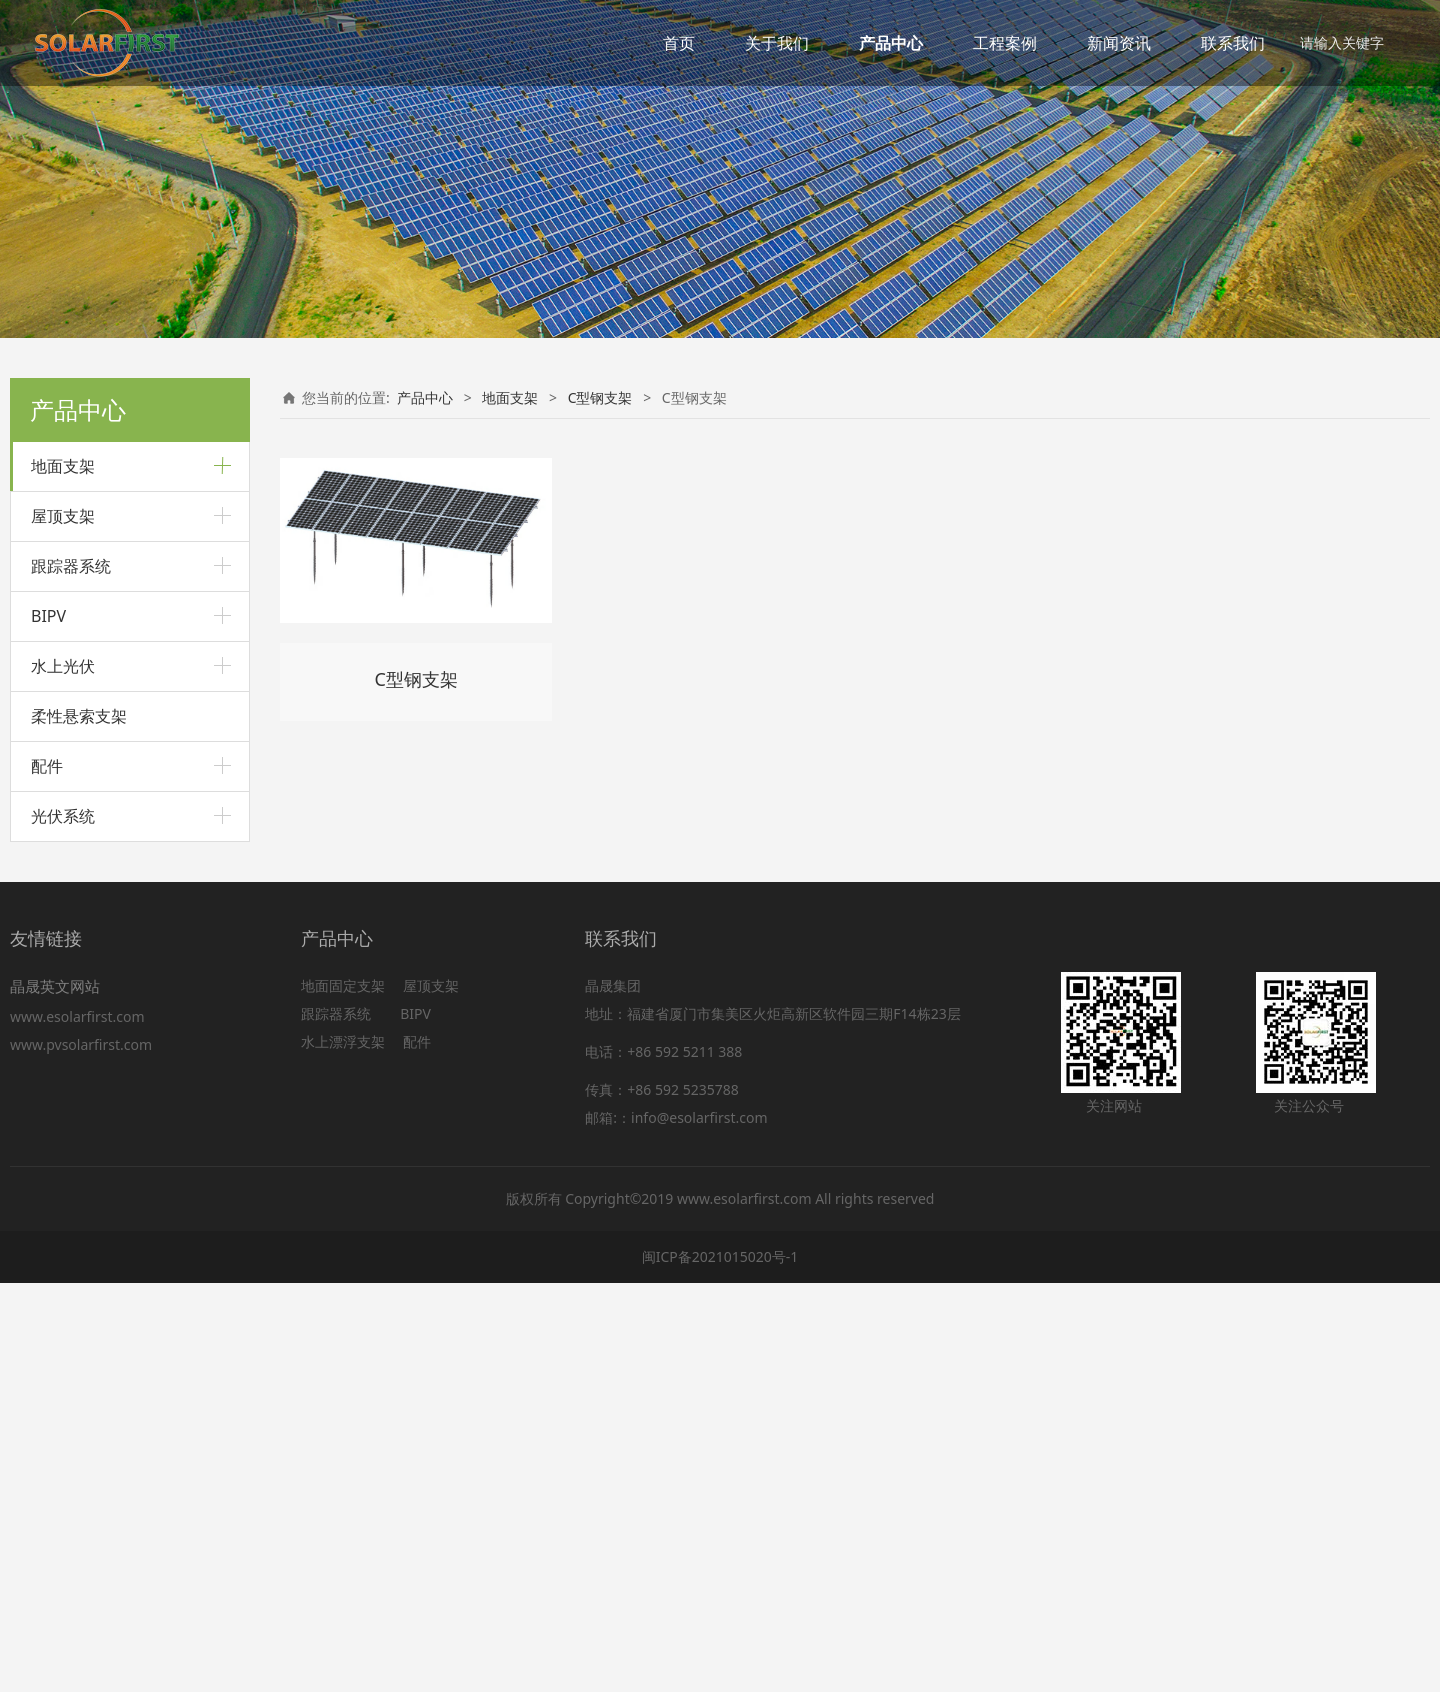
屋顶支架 (63, 924)
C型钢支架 (63, 763)
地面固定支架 (343, 1394)
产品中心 (891, 43)
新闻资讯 (1119, 43)
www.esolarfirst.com (81, 1424)
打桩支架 (59, 552)
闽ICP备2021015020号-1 (720, 1665)
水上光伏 (63, 1074)
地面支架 (63, 466)
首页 (679, 43)
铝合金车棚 (81, 693)
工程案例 (1005, 43)
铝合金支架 (66, 518)
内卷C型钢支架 (91, 802)
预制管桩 (59, 620)
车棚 (45, 654)
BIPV (48, 1024)
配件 (47, 1174)
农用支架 (59, 871)
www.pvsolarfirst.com (81, 1452)
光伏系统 (63, 1224)
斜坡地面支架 (73, 586)
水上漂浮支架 (345, 1450)
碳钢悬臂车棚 (87, 725)
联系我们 (1233, 43)
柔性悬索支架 (79, 1124)
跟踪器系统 (71, 974)
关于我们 (777, 43)
